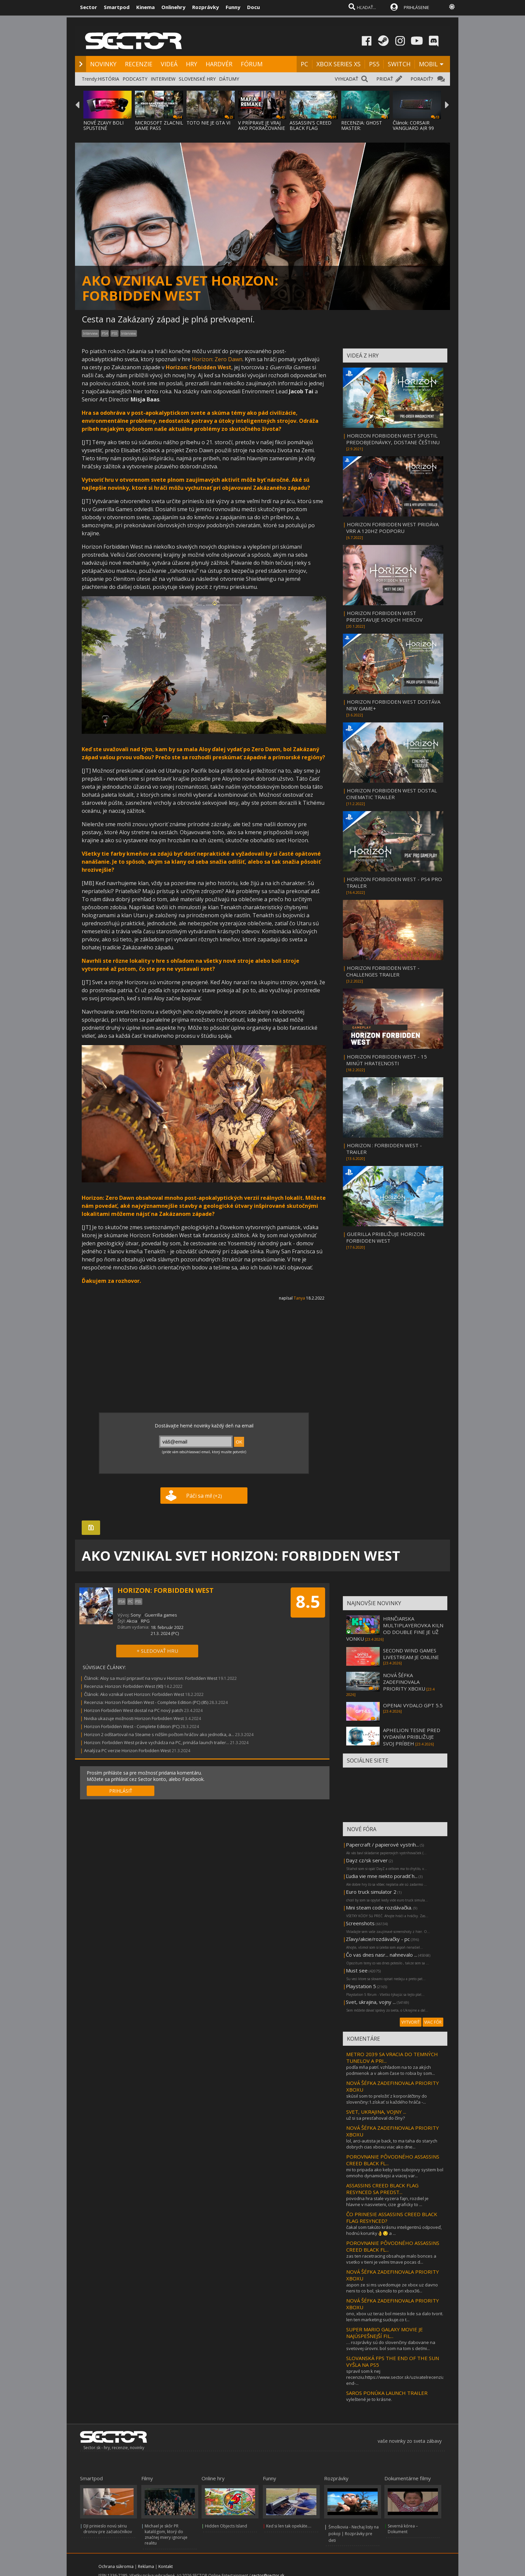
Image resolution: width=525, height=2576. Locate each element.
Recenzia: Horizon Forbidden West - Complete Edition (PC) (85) (146, 1702)
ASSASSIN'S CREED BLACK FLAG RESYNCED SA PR (310, 128)
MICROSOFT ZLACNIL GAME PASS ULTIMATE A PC (159, 128)
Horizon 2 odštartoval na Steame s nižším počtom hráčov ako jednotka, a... (159, 1734)
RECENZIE (138, 64)
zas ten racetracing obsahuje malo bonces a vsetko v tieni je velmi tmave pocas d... (391, 2259)
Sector (88, 7)
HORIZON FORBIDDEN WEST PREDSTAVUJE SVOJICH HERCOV (384, 616)
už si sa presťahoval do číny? (375, 2118)
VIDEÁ (169, 64)
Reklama (146, 2566)
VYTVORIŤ (410, 2022)
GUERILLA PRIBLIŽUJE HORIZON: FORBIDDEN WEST (385, 1237)
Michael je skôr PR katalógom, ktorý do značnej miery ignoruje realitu (166, 2534)
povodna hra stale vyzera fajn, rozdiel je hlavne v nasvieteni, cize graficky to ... (387, 2201)
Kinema (145, 7)
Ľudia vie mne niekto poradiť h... (382, 1876)
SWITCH (399, 64)
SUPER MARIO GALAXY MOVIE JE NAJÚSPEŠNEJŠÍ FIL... (384, 2332)
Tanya (299, 1298)
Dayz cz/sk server (367, 1860)
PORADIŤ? (421, 79)
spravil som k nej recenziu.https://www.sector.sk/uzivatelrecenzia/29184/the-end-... (407, 2377)
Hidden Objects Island (226, 2526)
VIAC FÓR (433, 2022)
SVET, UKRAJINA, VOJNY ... (376, 2111)
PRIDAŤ (384, 79)
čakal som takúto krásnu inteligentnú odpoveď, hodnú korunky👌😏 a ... (394, 2230)
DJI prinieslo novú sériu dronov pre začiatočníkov (107, 2528)
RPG (145, 1621)
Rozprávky (205, 7)
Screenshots (360, 1923)
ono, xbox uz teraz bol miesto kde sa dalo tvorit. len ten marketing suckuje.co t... (394, 2317)
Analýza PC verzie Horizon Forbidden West (127, 1750)
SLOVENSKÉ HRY (197, 79)
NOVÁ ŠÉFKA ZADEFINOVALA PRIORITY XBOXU (404, 1682)
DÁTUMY (229, 79)
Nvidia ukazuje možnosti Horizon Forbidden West (134, 1718)
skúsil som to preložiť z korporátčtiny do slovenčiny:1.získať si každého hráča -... (386, 2099)
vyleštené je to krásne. (369, 2399)
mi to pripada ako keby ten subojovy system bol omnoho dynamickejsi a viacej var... (394, 2173)
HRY (191, 64)
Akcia (132, 1621)
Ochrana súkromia (116, 2566)
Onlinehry (173, 7)
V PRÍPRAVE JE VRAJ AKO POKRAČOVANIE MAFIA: (261, 128)
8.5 (308, 1601)
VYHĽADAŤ (346, 79)
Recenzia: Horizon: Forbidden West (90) (123, 1686)
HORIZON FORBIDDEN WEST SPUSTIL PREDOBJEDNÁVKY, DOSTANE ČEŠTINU (393, 439)
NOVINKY (103, 64)
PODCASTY (135, 79)
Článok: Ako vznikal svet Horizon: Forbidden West (134, 1694)
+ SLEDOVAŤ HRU (157, 1650)
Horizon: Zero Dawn (217, 359)
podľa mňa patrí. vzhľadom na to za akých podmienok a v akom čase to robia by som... (390, 2070)
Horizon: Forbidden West (198, 367)
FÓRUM (251, 64)
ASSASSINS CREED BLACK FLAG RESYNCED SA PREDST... (382, 2188)
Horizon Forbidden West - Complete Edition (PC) (131, 1726)
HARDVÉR (219, 64)
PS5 (374, 64)
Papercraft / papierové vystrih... (382, 1844)
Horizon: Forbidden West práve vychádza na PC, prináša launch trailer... (156, 1742)
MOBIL (428, 64)
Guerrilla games (161, 1615)
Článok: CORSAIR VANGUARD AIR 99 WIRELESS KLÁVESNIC (417, 128)
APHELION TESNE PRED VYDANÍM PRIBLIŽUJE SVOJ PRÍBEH (411, 1737)
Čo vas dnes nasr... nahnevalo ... (381, 1954)
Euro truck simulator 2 (371, 1891)
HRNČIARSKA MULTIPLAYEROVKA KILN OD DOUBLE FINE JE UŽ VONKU (394, 1628)
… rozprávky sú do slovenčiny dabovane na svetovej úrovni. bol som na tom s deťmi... (390, 2345)
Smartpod (117, 7)
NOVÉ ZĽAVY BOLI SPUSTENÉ (103, 125)
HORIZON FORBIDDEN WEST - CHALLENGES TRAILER (383, 971)
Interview (128, 333)
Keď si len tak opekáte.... (288, 2526)
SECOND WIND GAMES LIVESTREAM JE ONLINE (411, 1653)
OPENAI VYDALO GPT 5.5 (413, 1705)
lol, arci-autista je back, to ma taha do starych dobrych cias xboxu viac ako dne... (391, 2144)
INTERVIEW (163, 79)
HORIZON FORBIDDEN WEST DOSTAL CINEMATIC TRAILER (391, 793)
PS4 (105, 333)
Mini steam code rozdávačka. (379, 1907)
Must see (357, 1970)
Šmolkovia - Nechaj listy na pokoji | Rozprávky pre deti (353, 2533)
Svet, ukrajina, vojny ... (371, 2002)
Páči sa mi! (204, 1495)
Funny (233, 7)
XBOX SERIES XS (338, 64)
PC (304, 64)
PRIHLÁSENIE (416, 7)
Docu (253, 7)
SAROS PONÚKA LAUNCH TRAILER (387, 2393)
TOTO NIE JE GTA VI (208, 123)
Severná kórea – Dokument (403, 2528)
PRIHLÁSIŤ (120, 1791)
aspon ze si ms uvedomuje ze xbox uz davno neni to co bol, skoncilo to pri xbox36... (392, 2288)
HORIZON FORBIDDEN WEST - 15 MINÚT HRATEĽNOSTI (386, 1060)
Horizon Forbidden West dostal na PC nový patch (133, 1710)
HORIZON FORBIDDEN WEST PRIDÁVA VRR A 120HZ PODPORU (392, 527)
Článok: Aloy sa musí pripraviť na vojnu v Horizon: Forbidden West (150, 1678)
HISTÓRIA (108, 79)
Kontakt (165, 2566)
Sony (136, 1615)
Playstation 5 (361, 1986)
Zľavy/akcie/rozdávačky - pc (378, 1939)
